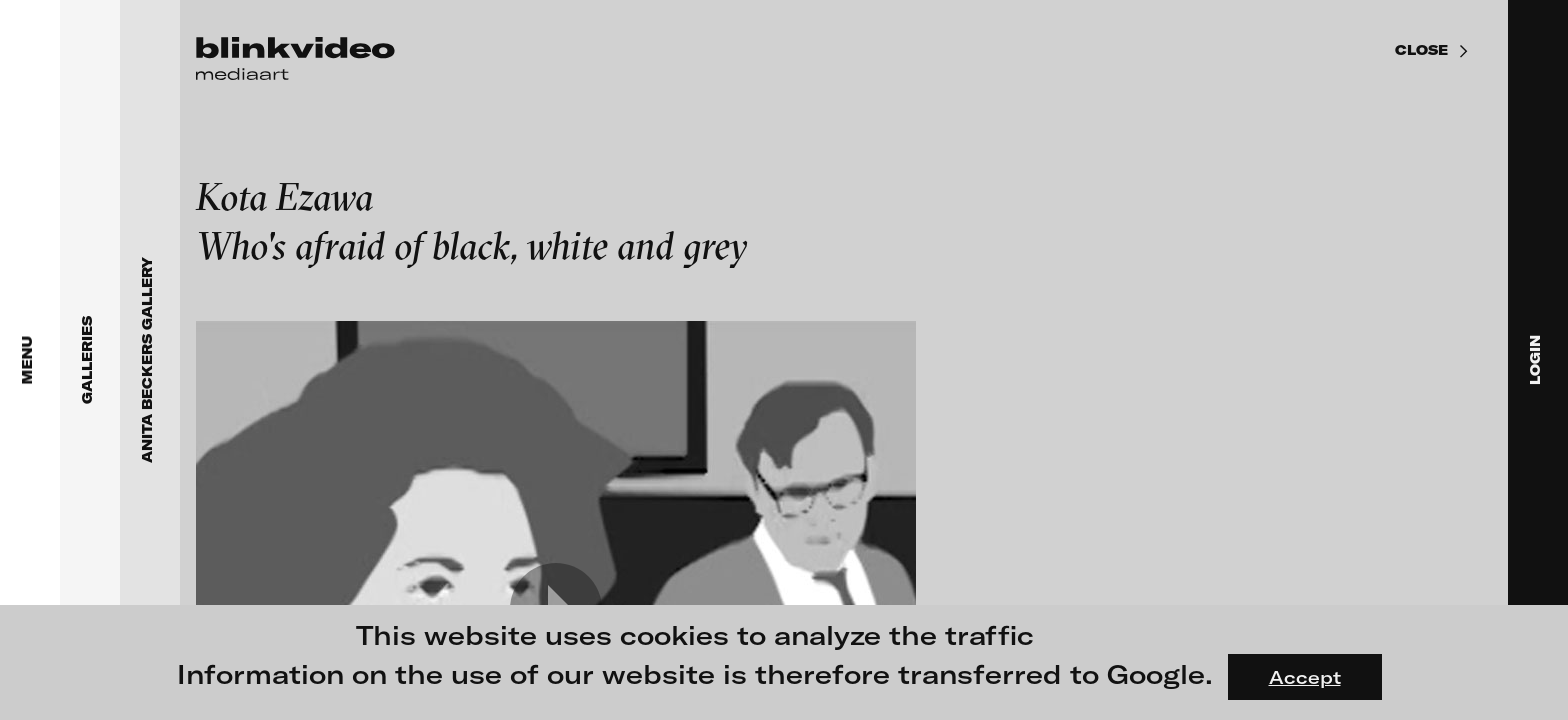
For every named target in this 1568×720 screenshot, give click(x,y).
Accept (1305, 677)
